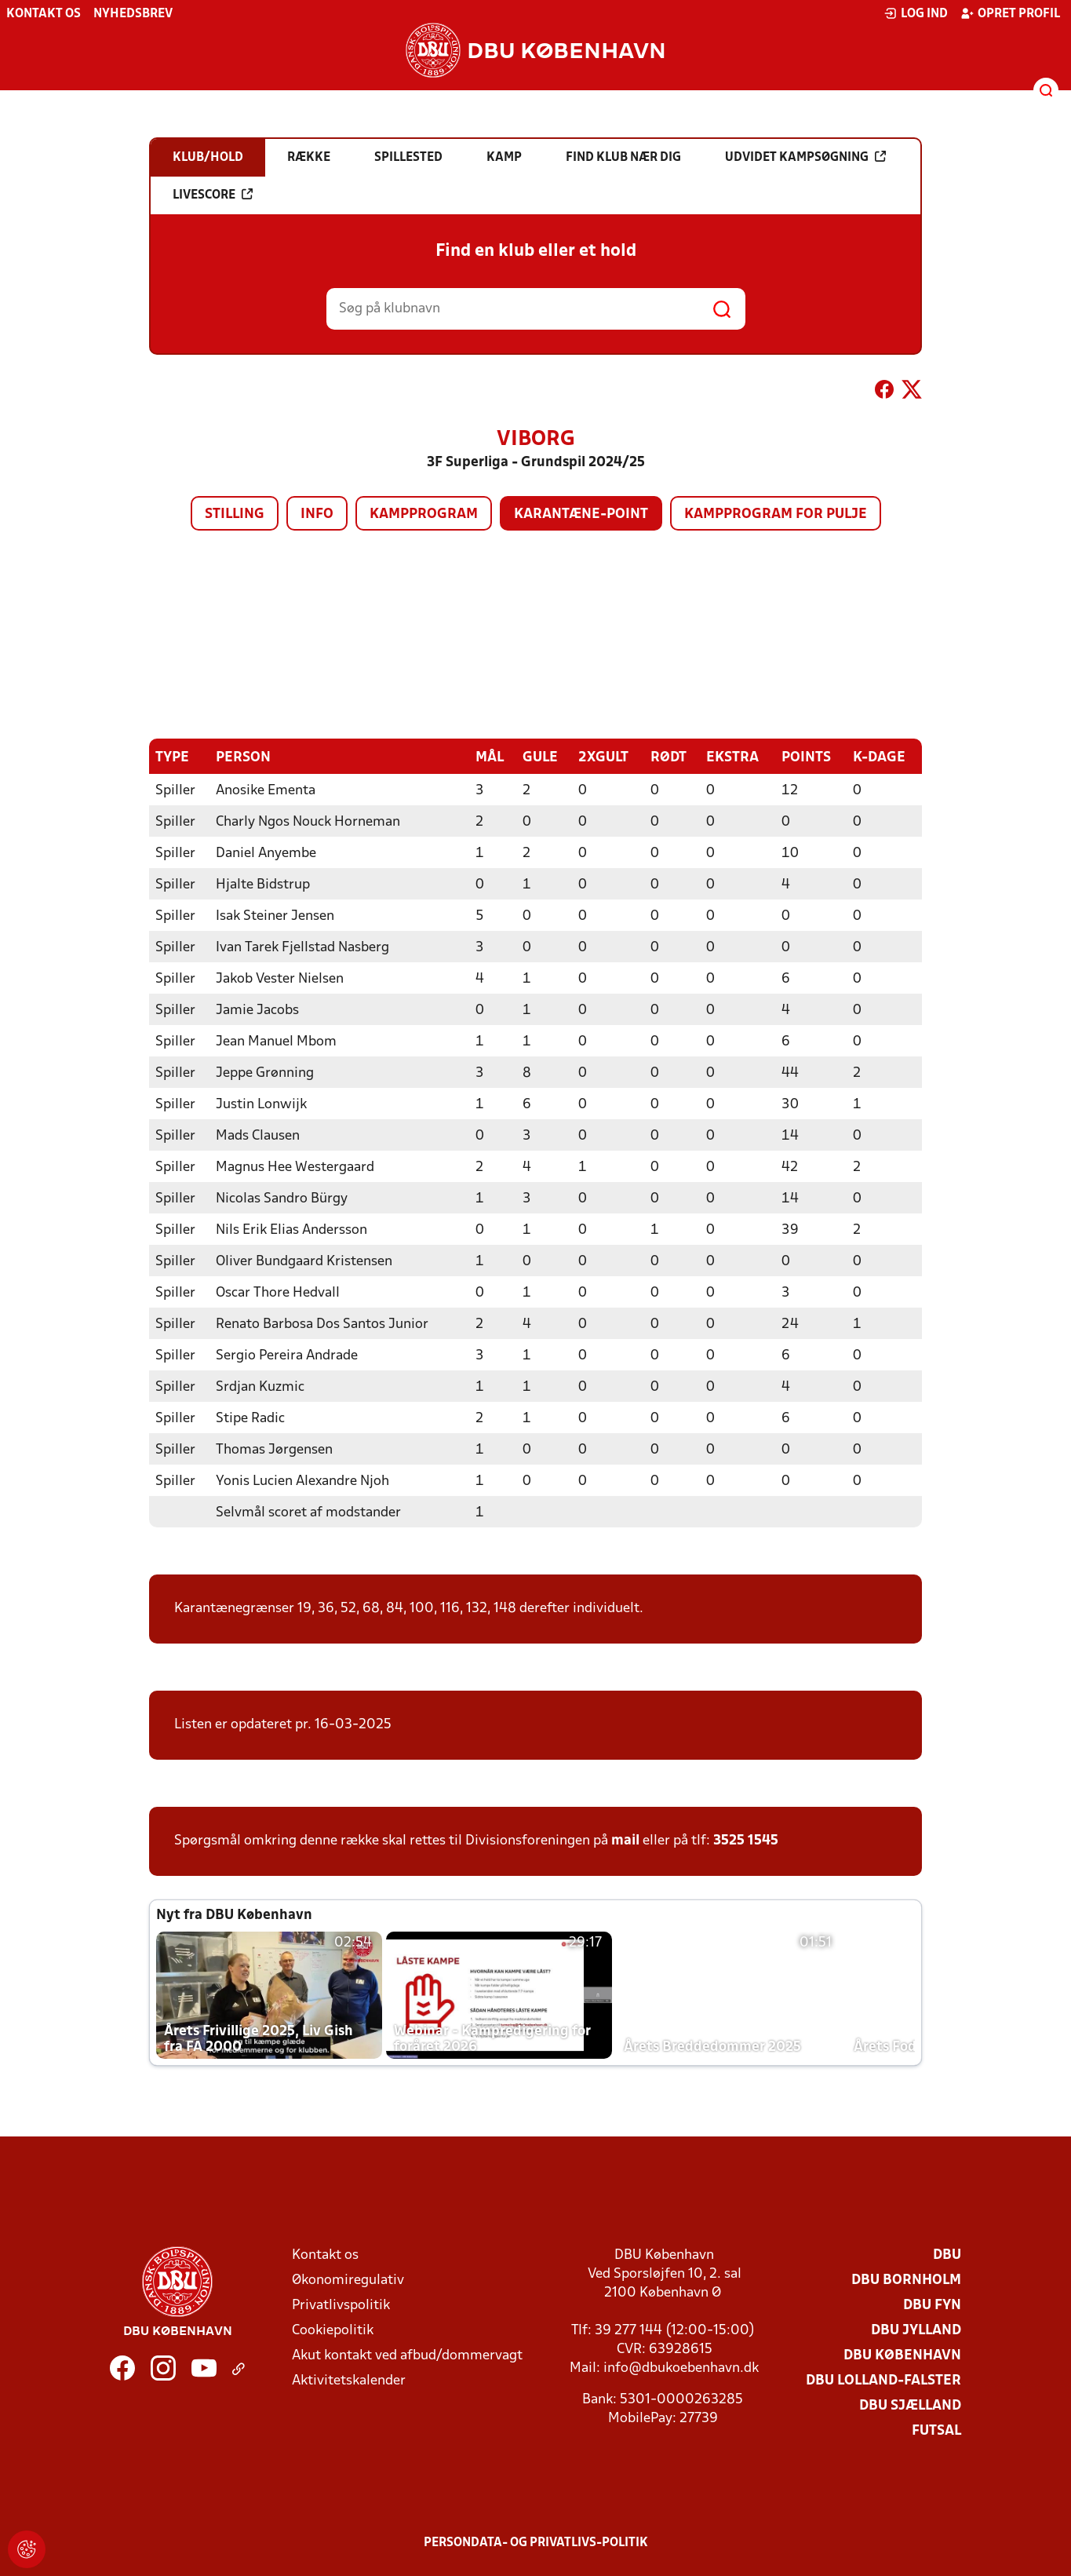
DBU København (902, 2355)
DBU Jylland (916, 2330)
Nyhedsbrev (133, 14)
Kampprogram (424, 514)
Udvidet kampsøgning (805, 157)
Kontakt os (43, 14)
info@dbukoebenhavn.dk (681, 2367)
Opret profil (1010, 13)
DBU (947, 2254)
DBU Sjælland (910, 2405)
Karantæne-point (581, 514)
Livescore (213, 194)
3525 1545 (745, 1840)
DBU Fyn (932, 2304)
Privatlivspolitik (341, 2304)
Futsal (936, 2430)
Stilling (234, 514)
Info (317, 514)
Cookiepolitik (332, 2330)
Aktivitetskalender (349, 2380)
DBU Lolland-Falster (883, 2380)
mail (625, 1840)
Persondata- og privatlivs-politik (536, 2542)
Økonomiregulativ (348, 2279)
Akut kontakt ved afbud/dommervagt (407, 2355)
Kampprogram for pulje (775, 514)
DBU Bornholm (906, 2279)
